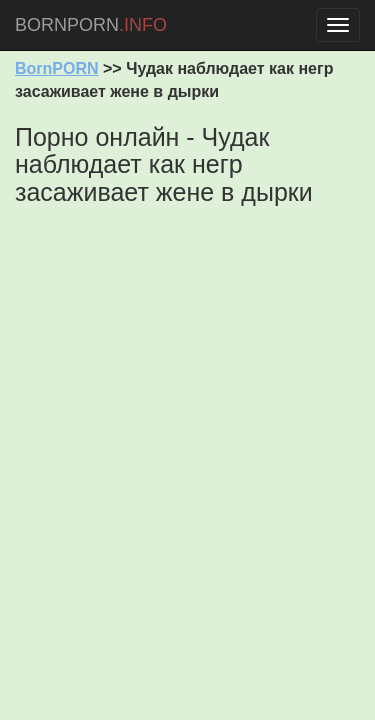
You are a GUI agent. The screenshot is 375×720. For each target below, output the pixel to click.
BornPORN (57, 68)
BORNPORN (91, 25)
